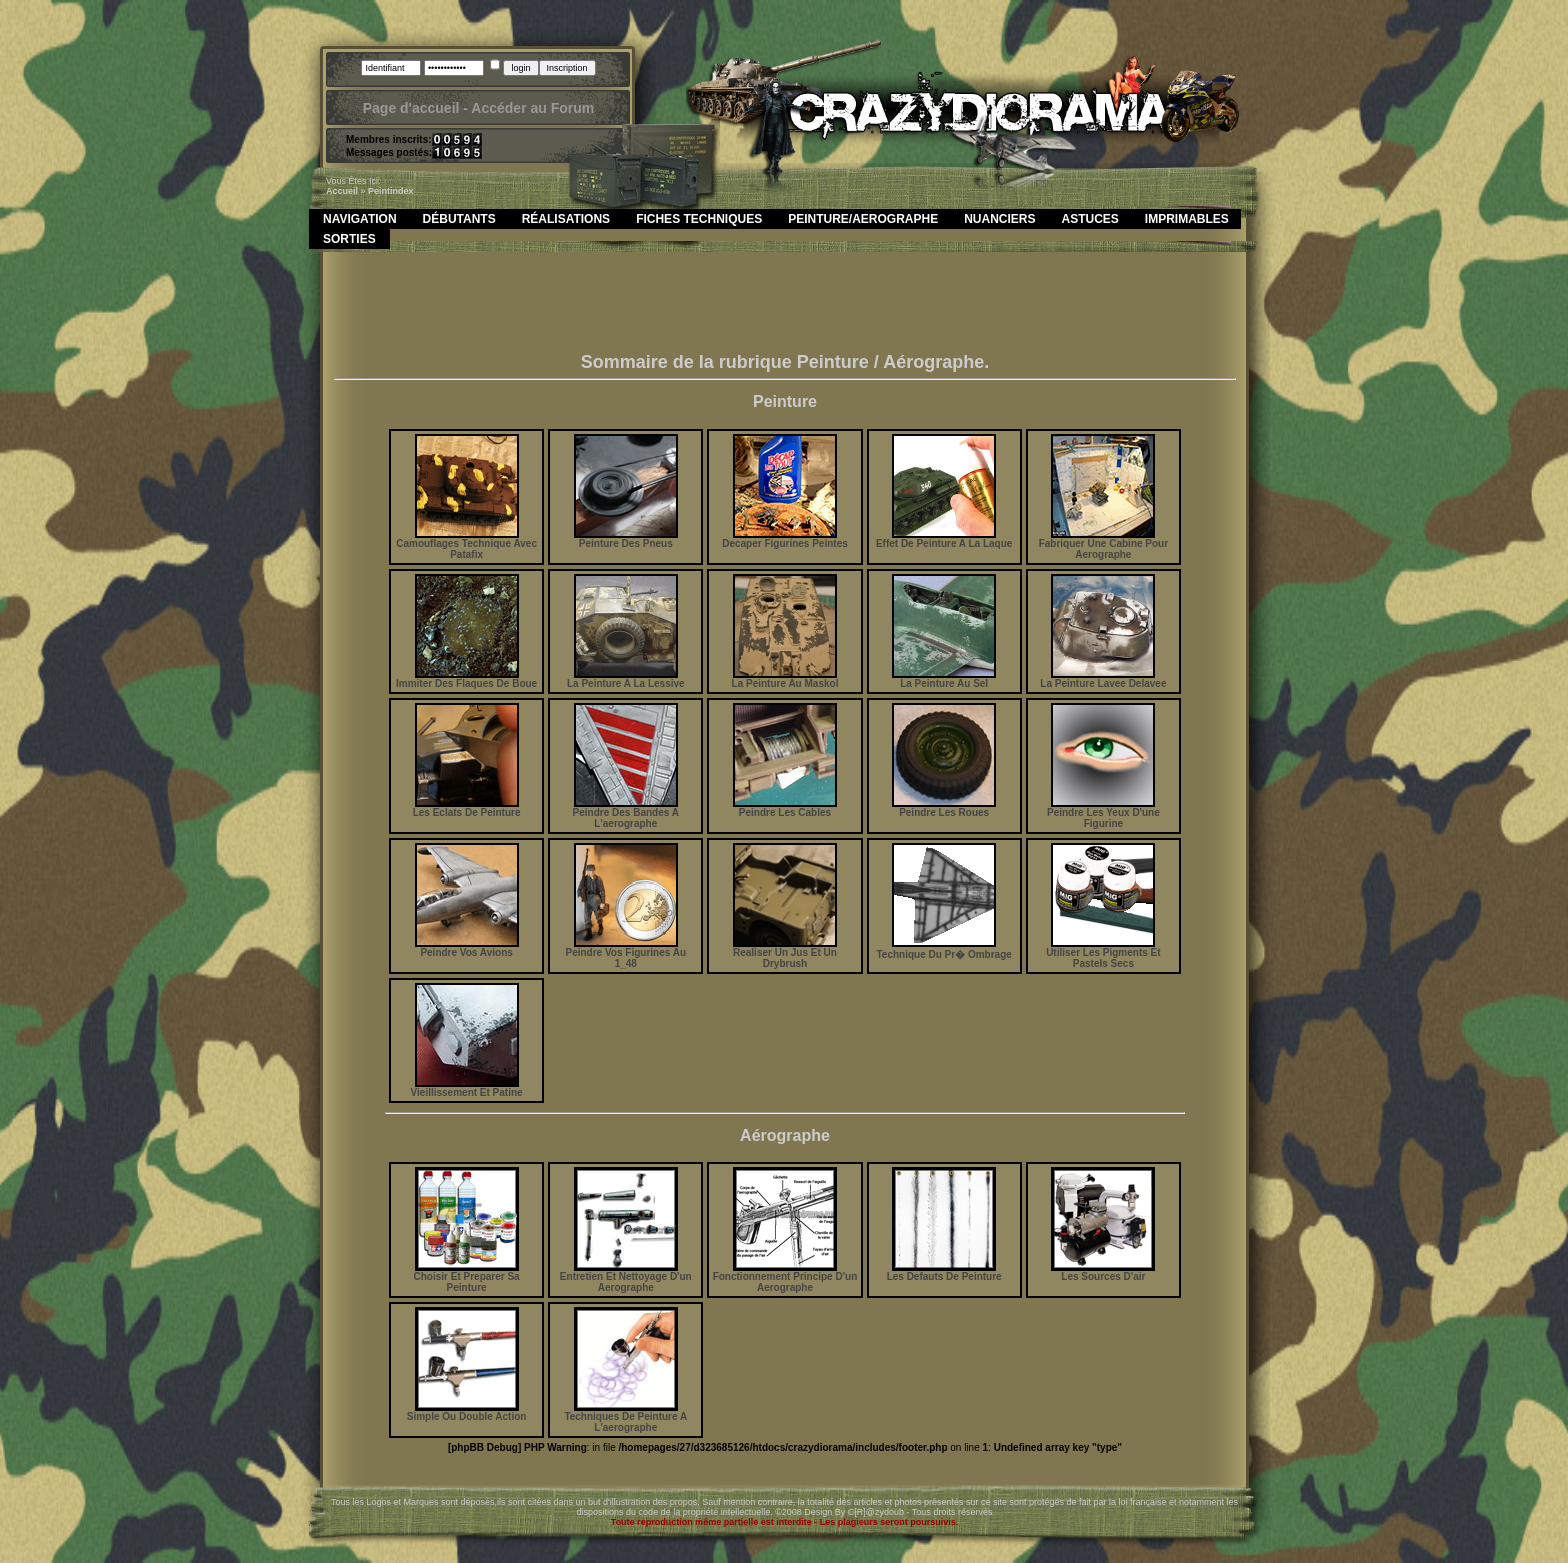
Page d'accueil (411, 108)
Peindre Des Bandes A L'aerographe (626, 813)
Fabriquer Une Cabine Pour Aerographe (1103, 544)
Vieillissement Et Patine (467, 1088)
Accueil (342, 191)
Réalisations (566, 219)
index (402, 191)
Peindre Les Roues (944, 808)
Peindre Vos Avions (467, 948)
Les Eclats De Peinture (467, 808)
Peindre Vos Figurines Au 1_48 (625, 953)
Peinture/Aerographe (863, 219)
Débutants (459, 219)
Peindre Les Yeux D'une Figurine (1103, 813)
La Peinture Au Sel (944, 679)
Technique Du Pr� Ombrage (943, 949)
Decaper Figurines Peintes (785, 539)
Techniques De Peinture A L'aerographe (625, 1417)
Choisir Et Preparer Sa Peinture (467, 1277)
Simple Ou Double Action (467, 1412)
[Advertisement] (785, 307)
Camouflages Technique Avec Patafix (466, 544)
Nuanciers (999, 219)
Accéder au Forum (532, 108)
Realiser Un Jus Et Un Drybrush (785, 953)
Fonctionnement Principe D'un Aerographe (785, 1277)
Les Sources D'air (1103, 1272)
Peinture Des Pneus (626, 539)
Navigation (360, 219)
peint (379, 191)
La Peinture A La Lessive (626, 679)
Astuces (1090, 219)
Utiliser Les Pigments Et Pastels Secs (1103, 953)
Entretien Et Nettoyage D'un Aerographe (626, 1277)
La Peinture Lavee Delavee (1103, 679)
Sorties (349, 239)
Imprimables (1187, 219)
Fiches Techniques (699, 219)
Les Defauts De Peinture (944, 1272)
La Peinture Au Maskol (785, 679)
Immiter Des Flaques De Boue (466, 679)
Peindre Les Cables (785, 808)
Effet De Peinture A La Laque (944, 539)
